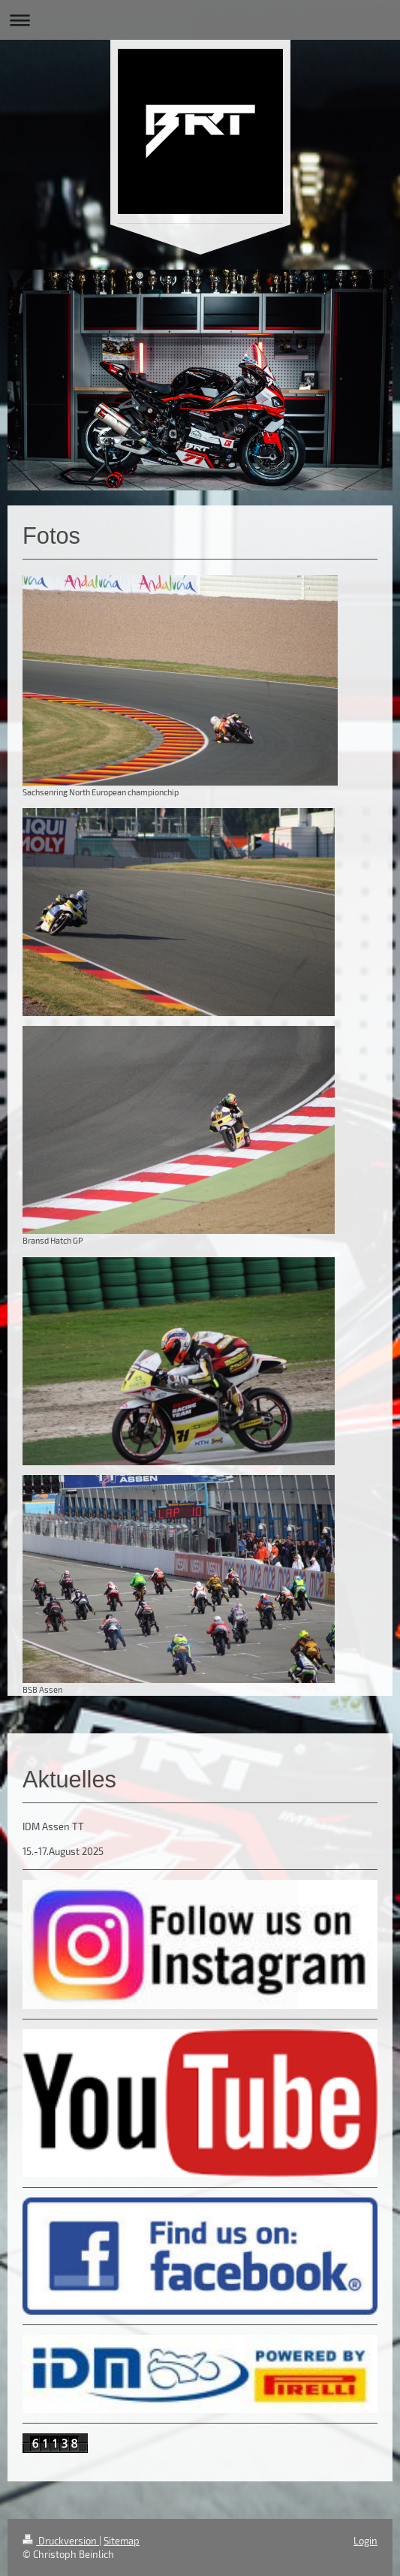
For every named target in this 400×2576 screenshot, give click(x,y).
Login (365, 2541)
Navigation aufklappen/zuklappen (200, 20)
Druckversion (61, 2541)
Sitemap (122, 2541)
